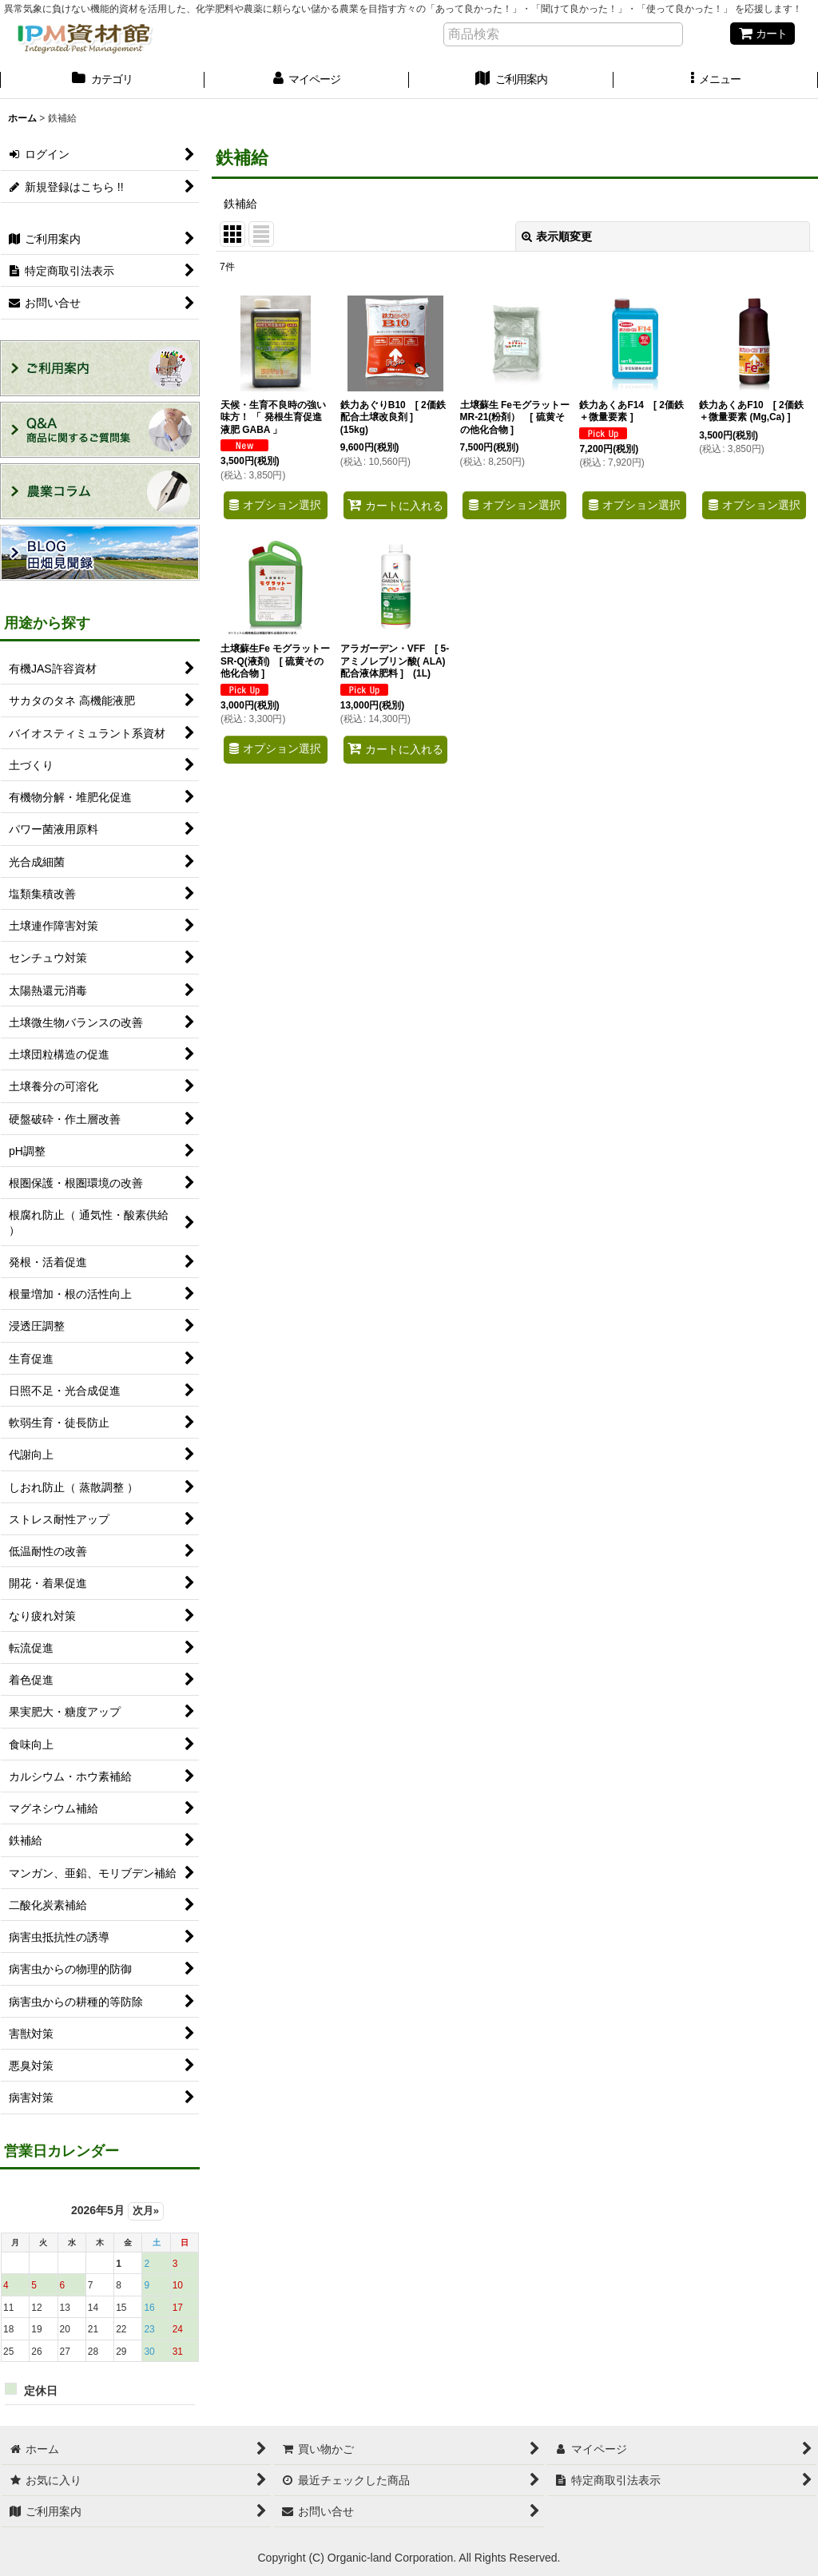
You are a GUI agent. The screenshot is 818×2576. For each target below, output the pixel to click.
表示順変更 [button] (557, 236)
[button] (716, 80)
